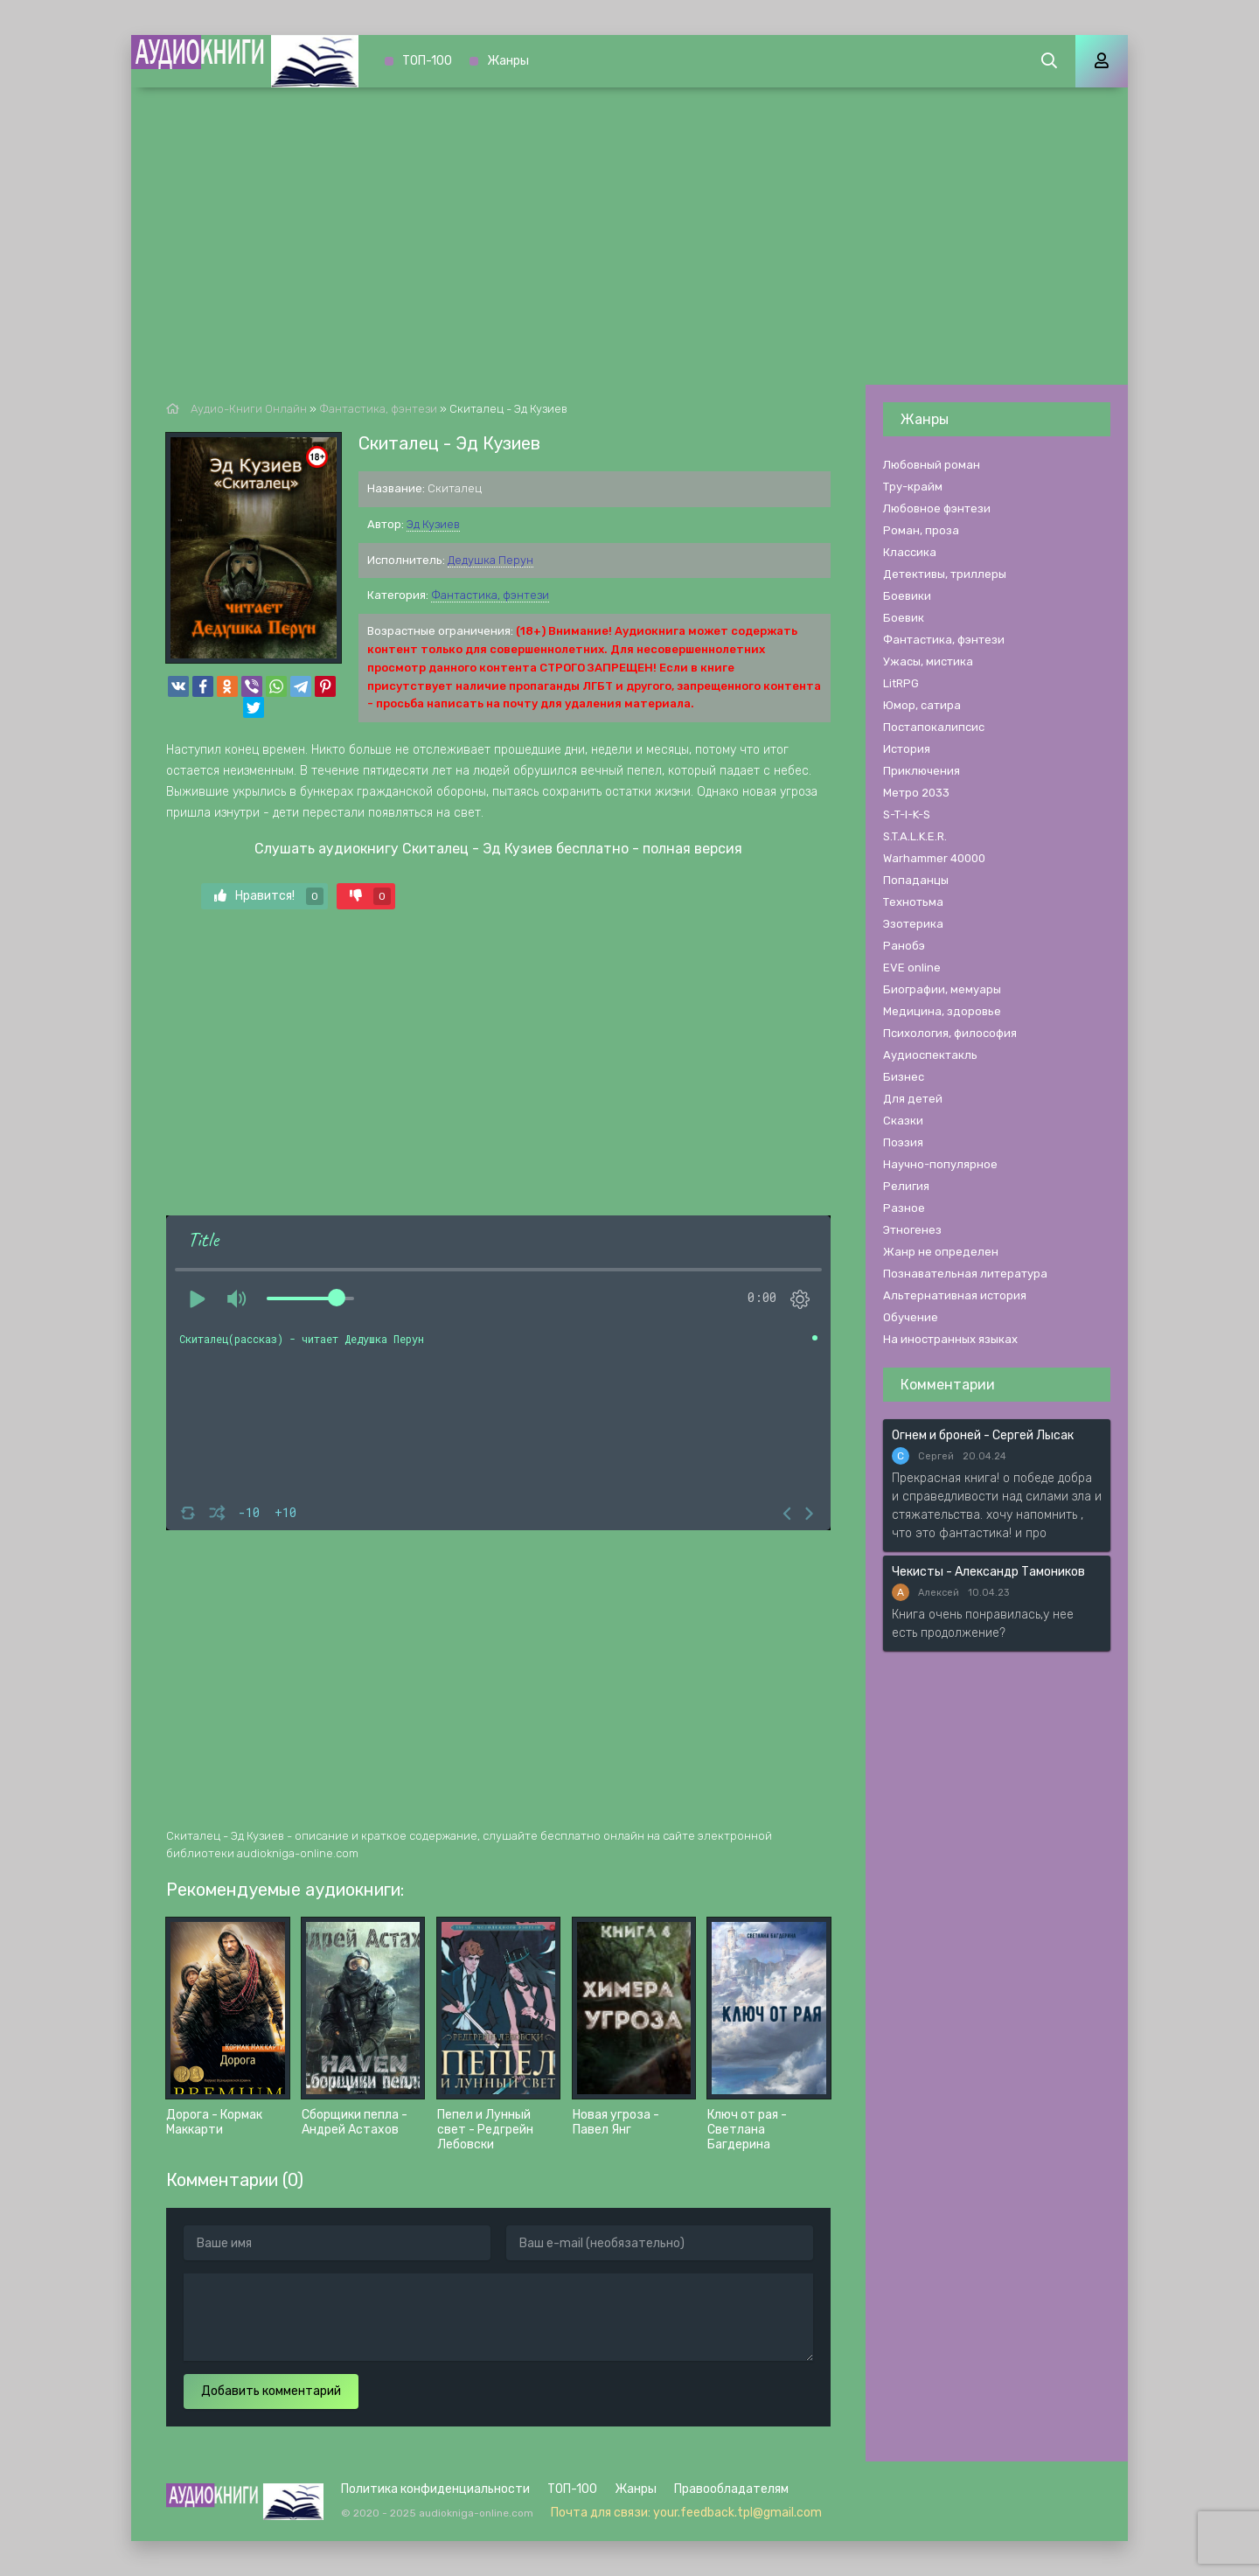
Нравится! (268, 896)
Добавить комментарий (271, 2391)
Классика (909, 552)
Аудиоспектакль (930, 1055)
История (906, 748)
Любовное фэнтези (937, 508)
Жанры (508, 60)
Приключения (921, 770)
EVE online (912, 967)
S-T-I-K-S (906, 814)
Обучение (910, 1317)
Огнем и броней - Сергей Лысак (983, 1435)
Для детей (913, 1098)
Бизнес (903, 1076)
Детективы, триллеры (944, 574)
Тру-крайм (913, 486)
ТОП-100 (427, 60)
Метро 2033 (916, 792)
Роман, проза (921, 530)
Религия (906, 1186)
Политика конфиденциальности (435, 2489)
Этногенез (912, 1229)
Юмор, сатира (922, 705)
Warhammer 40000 (934, 858)
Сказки (903, 1120)
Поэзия (903, 1142)
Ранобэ (904, 945)
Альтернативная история (954, 1295)
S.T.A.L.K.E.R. (915, 836)
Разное (904, 1208)
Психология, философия (950, 1033)
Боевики (907, 595)
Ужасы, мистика (928, 661)
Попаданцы (916, 880)
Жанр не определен (940, 1251)
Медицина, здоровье (942, 1011)
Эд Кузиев (433, 524)
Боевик (903, 617)
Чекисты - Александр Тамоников (988, 1571)
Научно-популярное (940, 1164)
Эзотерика (913, 923)
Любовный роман (931, 464)
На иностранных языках (950, 1339)
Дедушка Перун (490, 560)
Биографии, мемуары (942, 989)
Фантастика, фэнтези (490, 595)
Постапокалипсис (933, 727)
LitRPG (901, 683)
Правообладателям (731, 2489)
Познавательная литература (965, 1273)
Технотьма (913, 902)
